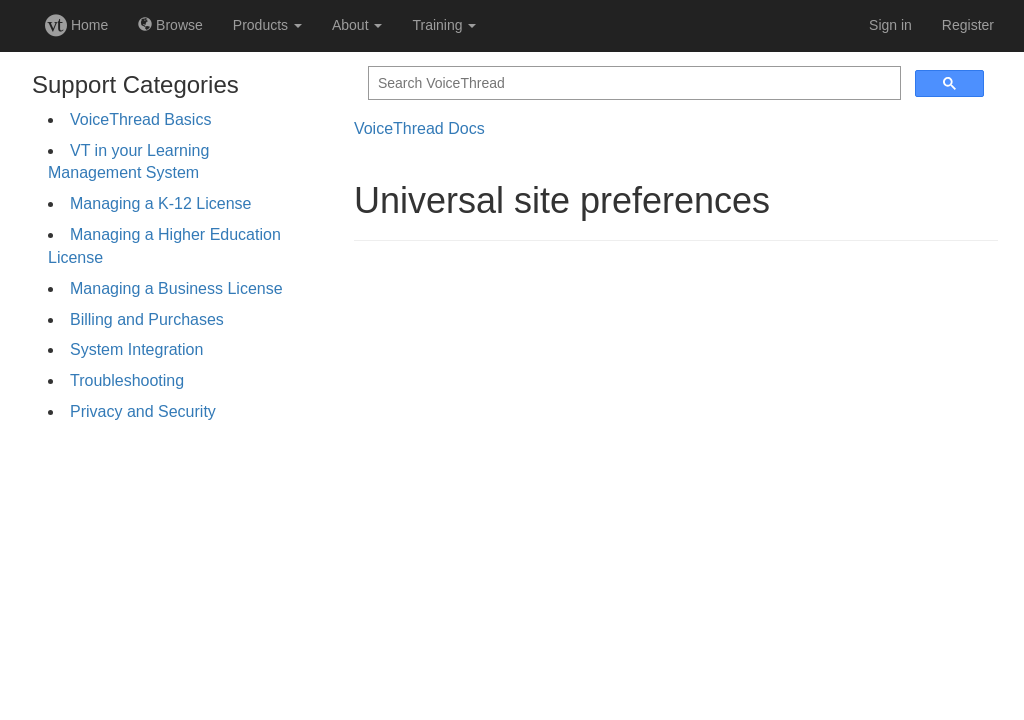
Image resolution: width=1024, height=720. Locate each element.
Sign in (890, 25)
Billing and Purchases (147, 319)
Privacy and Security (143, 411)
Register (968, 25)
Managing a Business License (176, 288)
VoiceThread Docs (419, 128)
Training (444, 25)
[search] (632, 83)
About (357, 25)
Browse (170, 25)
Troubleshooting (127, 380)
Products (267, 25)
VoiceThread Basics (140, 119)
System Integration (136, 349)
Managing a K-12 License (160, 203)
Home (76, 25)
